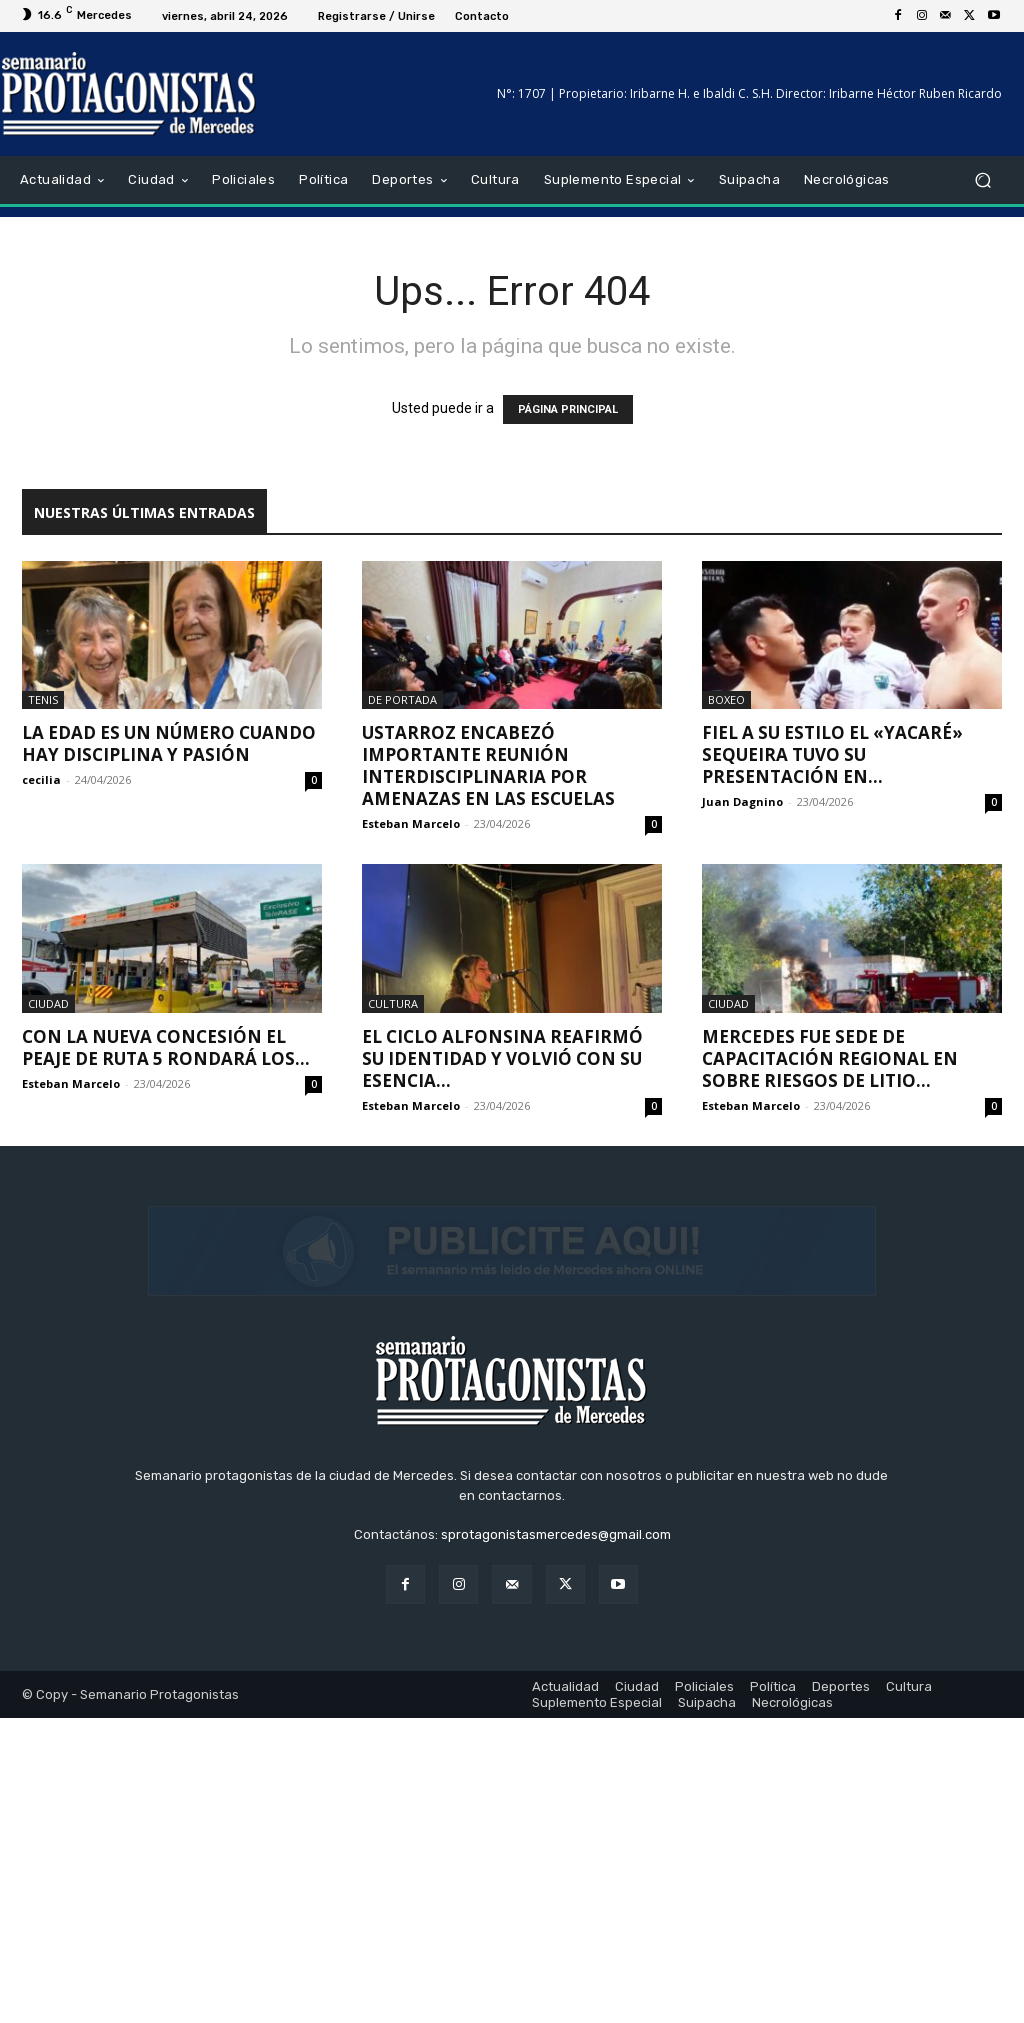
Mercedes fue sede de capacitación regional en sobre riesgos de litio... (830, 1058)
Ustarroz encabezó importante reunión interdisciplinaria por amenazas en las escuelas (488, 765)
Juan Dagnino (742, 801)
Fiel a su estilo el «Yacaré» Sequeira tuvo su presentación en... (832, 754)
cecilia (41, 779)
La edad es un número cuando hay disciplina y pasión (169, 743)
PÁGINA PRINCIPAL (568, 409)
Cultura (393, 1003)
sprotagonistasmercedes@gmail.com (556, 1840)
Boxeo (726, 699)
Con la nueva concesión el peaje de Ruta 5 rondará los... (166, 1047)
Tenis (43, 699)
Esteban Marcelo (411, 823)
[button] (982, 180)
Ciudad (48, 1003)
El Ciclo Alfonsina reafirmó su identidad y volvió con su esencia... (502, 1058)
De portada (402, 699)
